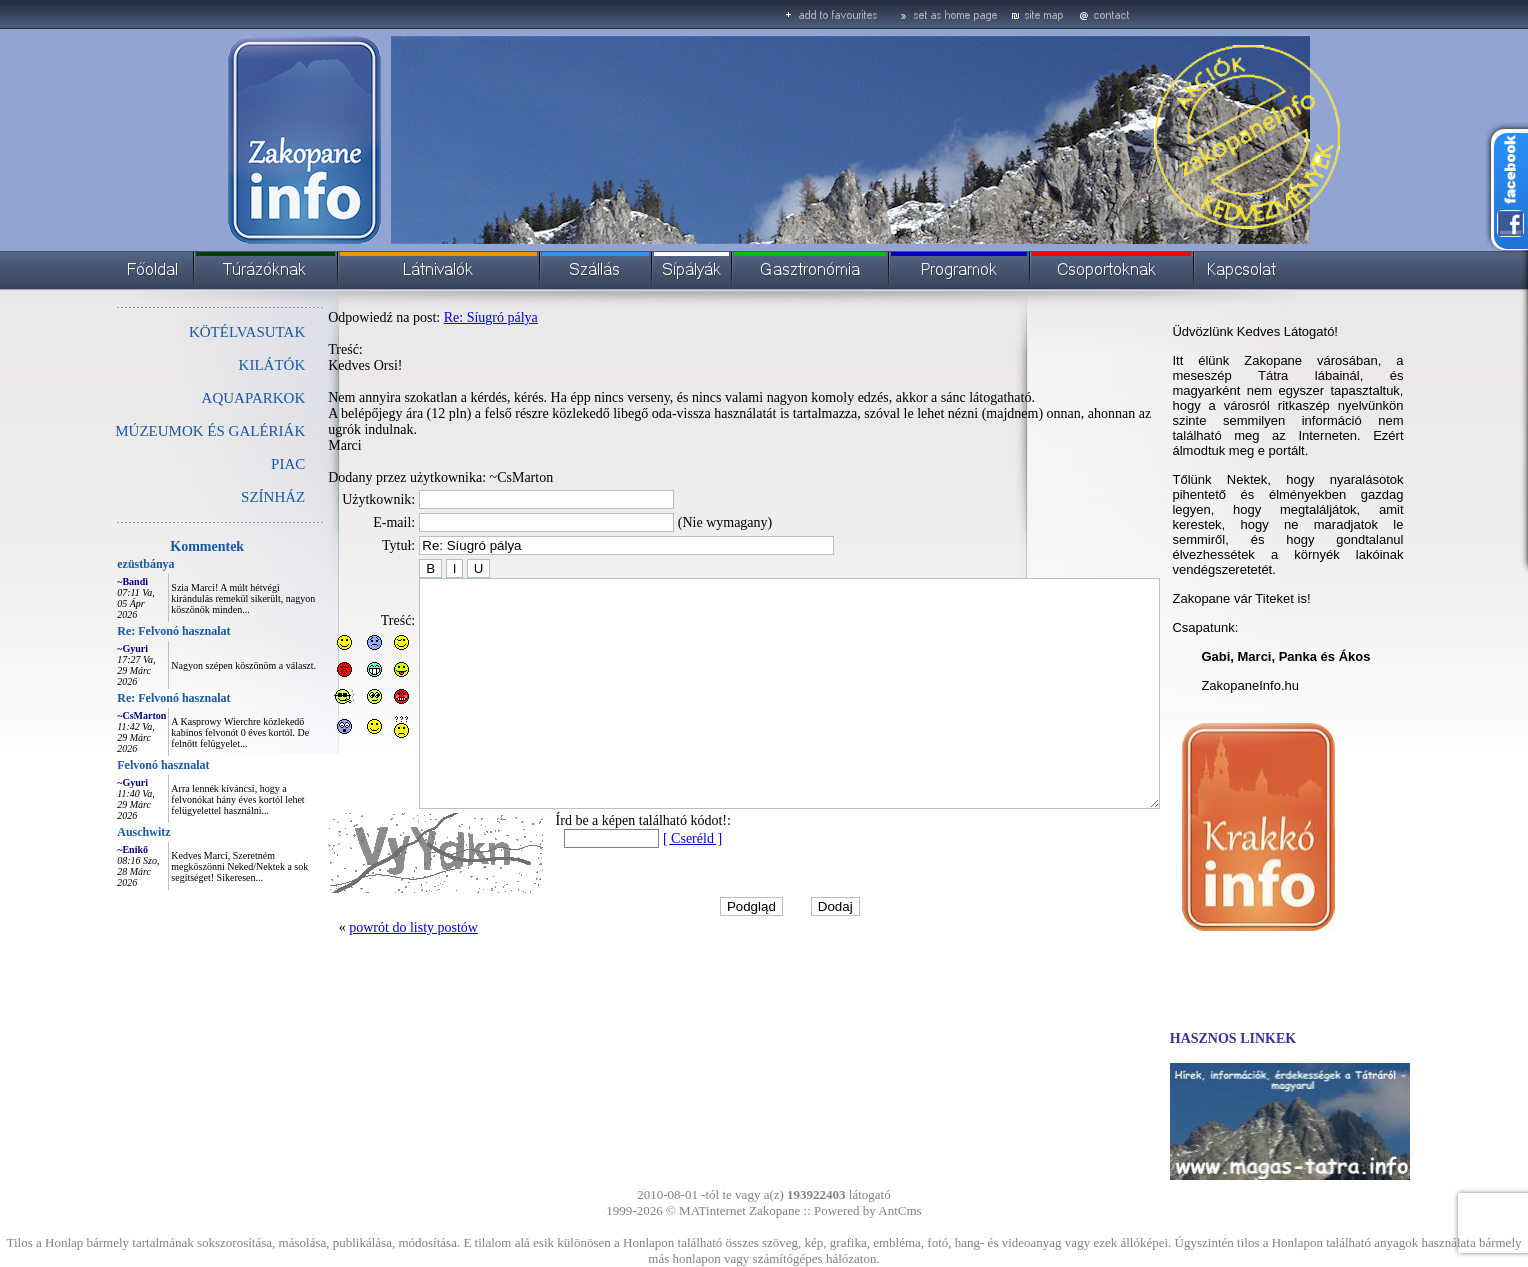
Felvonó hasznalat (118, 765)
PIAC (243, 464)
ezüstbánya (100, 564)
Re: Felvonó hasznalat (128, 631)
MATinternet (712, 1210)
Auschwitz (98, 832)
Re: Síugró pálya (446, 317)
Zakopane (774, 1210)
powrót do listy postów (368, 956)
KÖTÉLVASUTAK (202, 332)
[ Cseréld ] (647, 867)
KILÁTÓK (227, 365)
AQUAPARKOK (209, 398)
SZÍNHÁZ (228, 497)
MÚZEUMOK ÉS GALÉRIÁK (165, 431)
